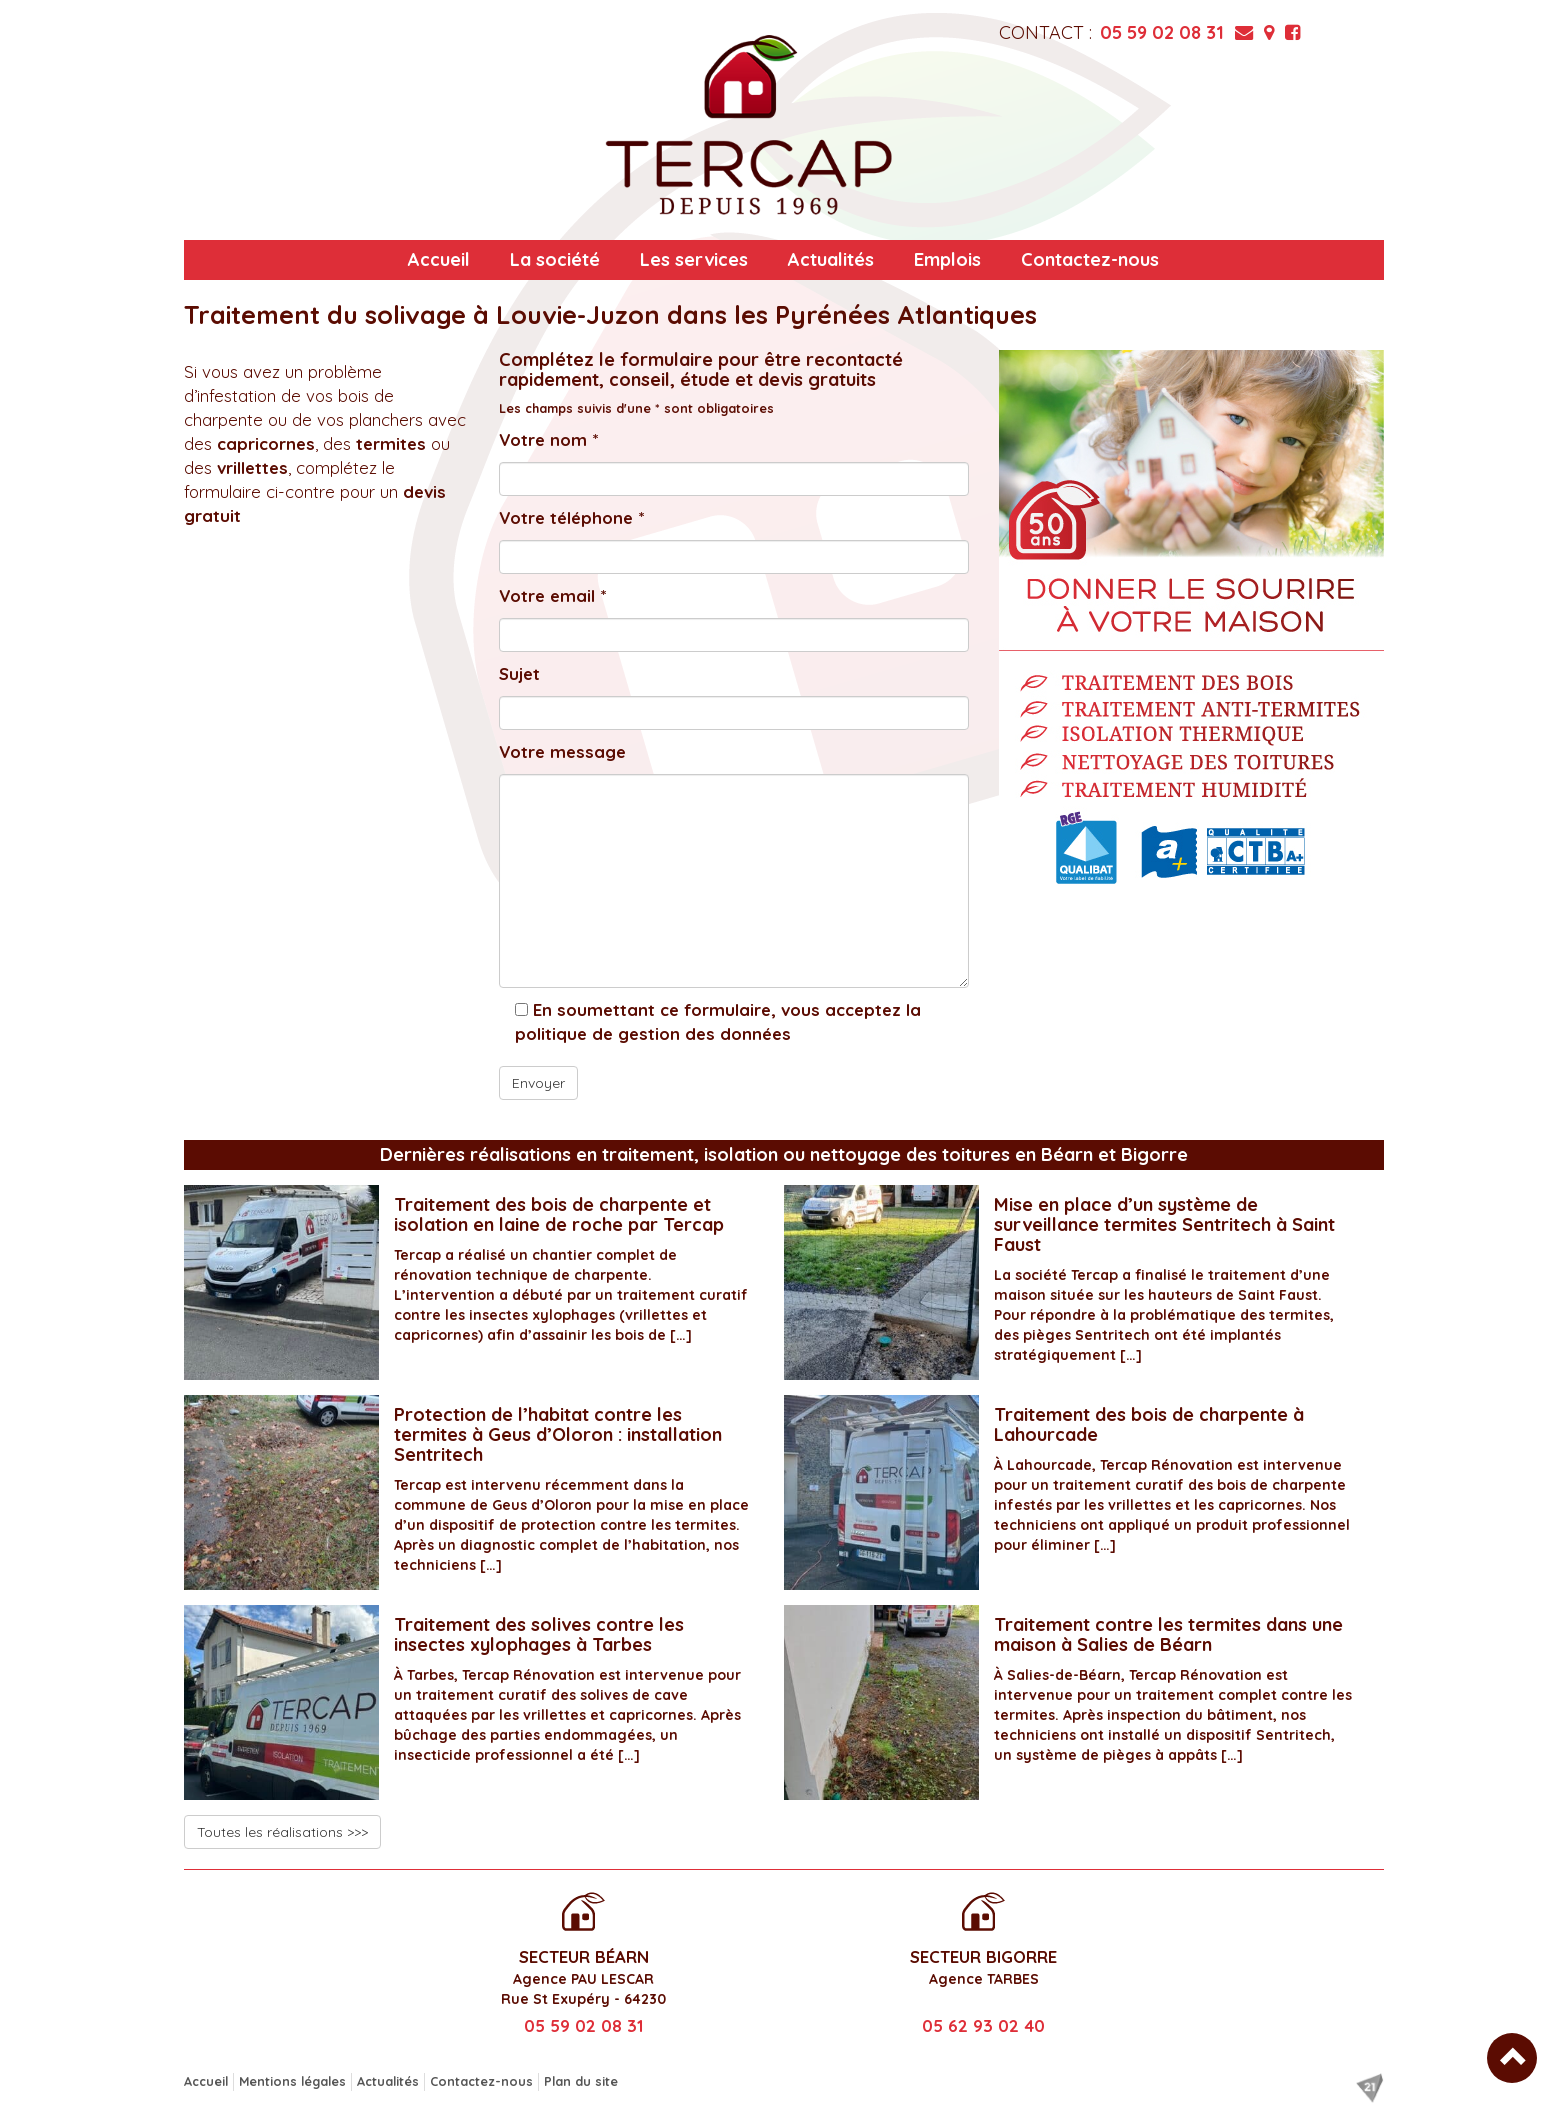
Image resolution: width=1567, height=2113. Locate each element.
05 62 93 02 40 (983, 2025)
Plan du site (581, 2081)
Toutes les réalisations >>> (282, 1832)
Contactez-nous (1090, 259)
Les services (694, 259)
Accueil (439, 259)
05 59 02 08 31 (1162, 32)
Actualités (831, 259)
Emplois (947, 259)
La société (555, 259)
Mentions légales (292, 2081)
